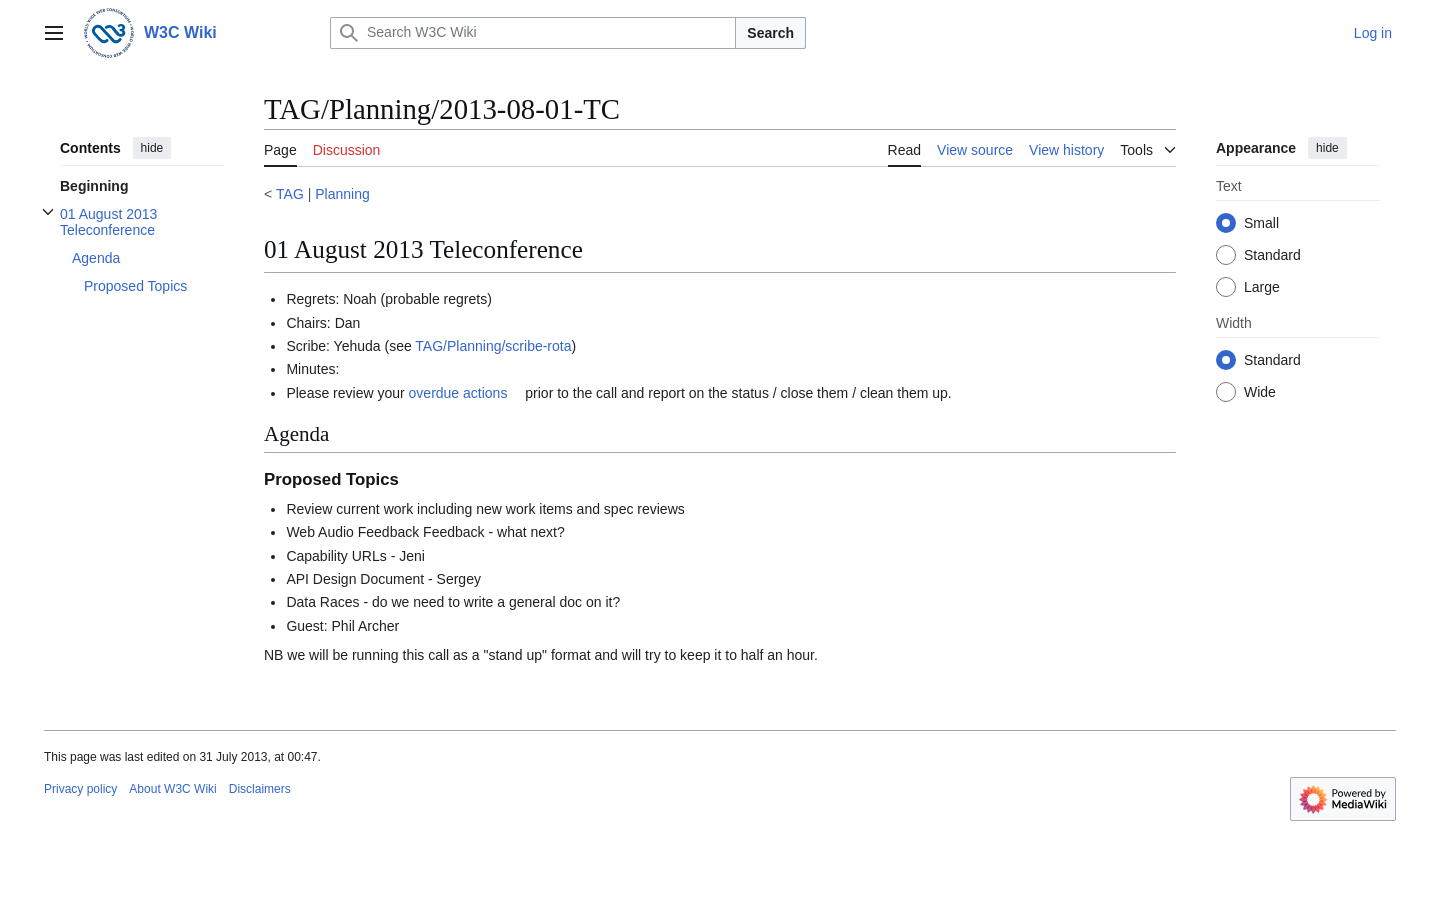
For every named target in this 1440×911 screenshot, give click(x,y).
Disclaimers (260, 789)
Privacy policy (80, 789)
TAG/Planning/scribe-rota (493, 346)
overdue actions (458, 393)
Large (1262, 287)
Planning (342, 194)
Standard (1272, 255)
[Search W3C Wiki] (533, 33)
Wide (1260, 392)
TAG (290, 194)
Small (1261, 223)
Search (770, 33)
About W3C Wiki (172, 789)
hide (152, 148)
